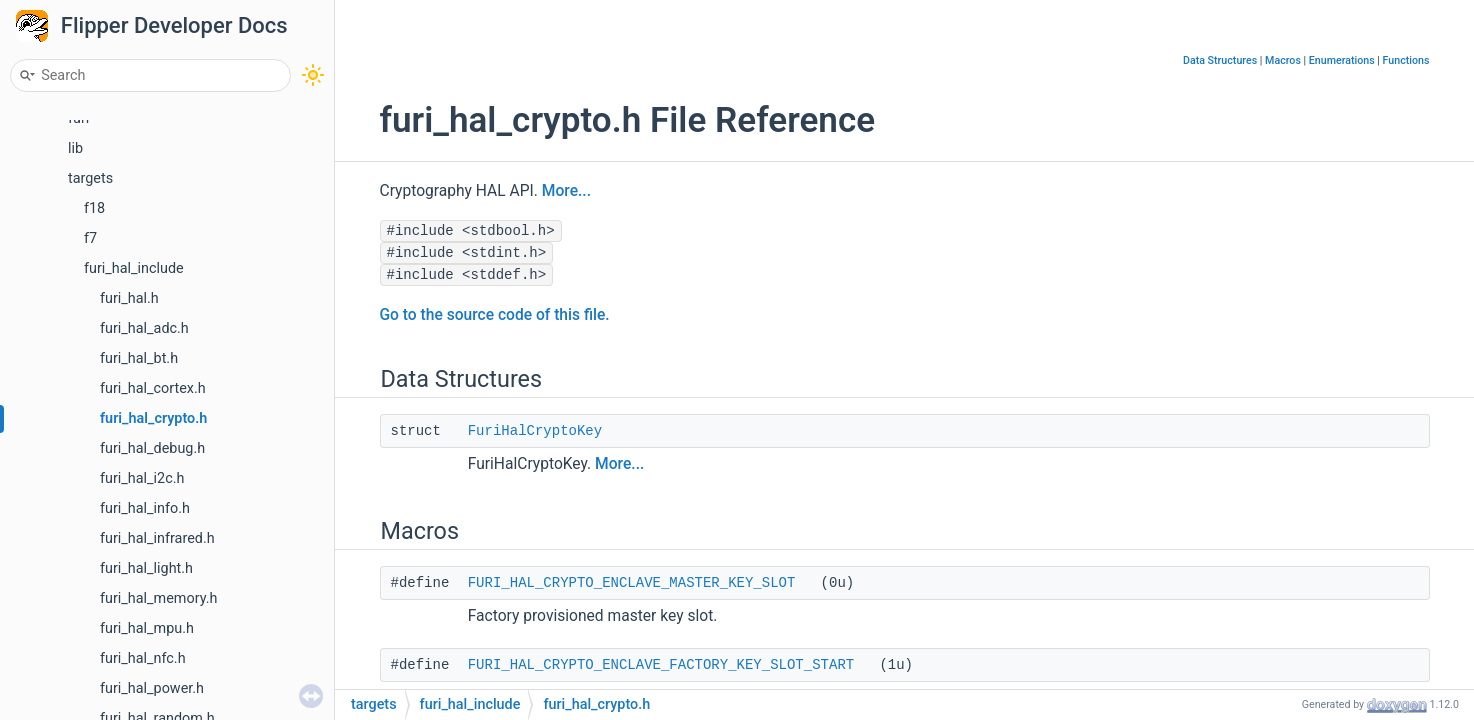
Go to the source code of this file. (495, 315)
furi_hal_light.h (146, 568)
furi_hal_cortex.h (153, 388)
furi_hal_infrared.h (157, 538)
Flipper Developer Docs (174, 25)
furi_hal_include (134, 268)
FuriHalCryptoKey (535, 431)
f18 (94, 208)
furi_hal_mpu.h (147, 628)
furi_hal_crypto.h (153, 418)
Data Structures (1220, 60)
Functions (1406, 60)
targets (90, 178)
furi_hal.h (129, 298)
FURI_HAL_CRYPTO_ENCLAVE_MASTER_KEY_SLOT (632, 583)
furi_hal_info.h (145, 508)
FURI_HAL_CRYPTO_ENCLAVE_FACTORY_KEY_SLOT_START (661, 665)
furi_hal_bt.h (139, 358)
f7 (90, 238)
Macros (1283, 60)
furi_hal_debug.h (152, 448)
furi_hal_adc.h (144, 328)
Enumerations (1342, 60)
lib (75, 148)
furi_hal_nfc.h (143, 658)
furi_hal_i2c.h (142, 478)
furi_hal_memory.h (158, 598)
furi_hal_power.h (152, 688)
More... (566, 191)
